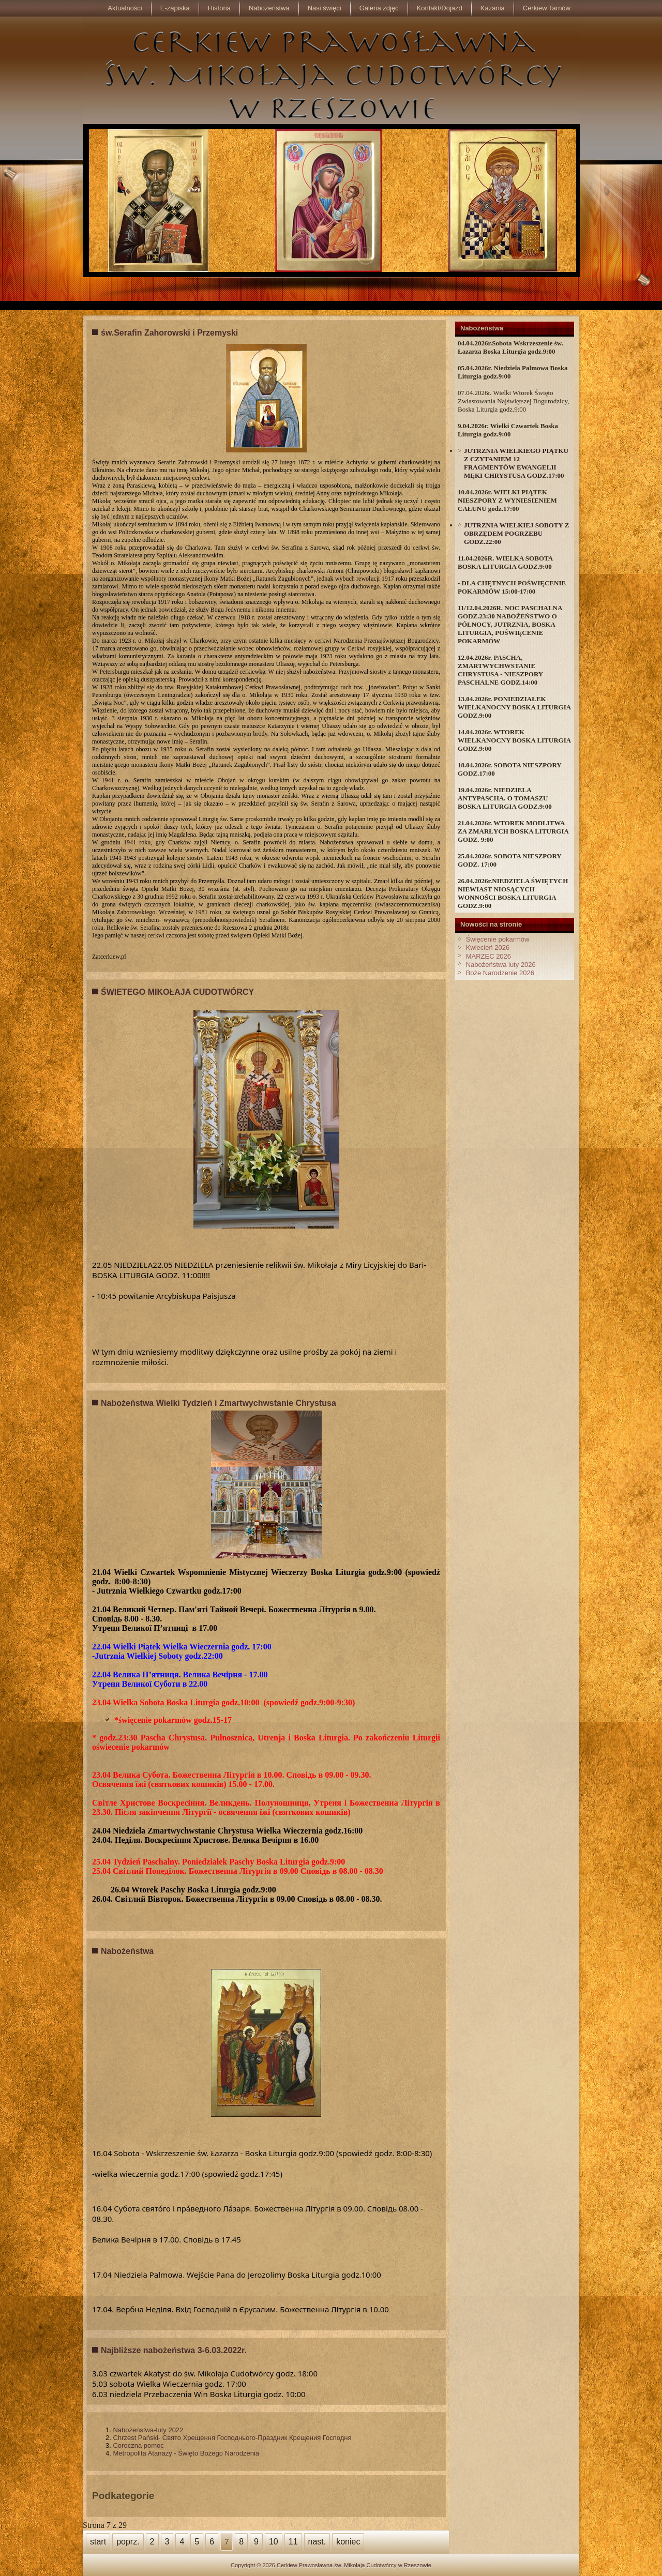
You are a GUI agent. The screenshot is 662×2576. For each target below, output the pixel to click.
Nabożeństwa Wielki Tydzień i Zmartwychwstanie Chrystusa (218, 1403)
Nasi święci (324, 8)
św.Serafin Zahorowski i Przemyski (169, 332)
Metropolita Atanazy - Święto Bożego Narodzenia (186, 2453)
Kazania (492, 8)
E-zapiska (175, 8)
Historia (219, 8)
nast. (317, 2541)
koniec (348, 2541)
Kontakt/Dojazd (439, 8)
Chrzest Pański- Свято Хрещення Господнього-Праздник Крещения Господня (232, 2438)
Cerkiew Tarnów (546, 8)
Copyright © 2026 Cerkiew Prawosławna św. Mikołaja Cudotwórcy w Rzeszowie (331, 2565)
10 (273, 2541)
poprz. (127, 2541)
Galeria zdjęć (379, 8)
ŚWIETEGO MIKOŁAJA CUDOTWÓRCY (177, 992)
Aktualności (125, 8)
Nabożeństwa (269, 8)
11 (293, 2541)
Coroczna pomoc (138, 2445)
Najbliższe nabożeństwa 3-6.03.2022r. (174, 2350)
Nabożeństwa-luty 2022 (148, 2430)
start (98, 2541)
